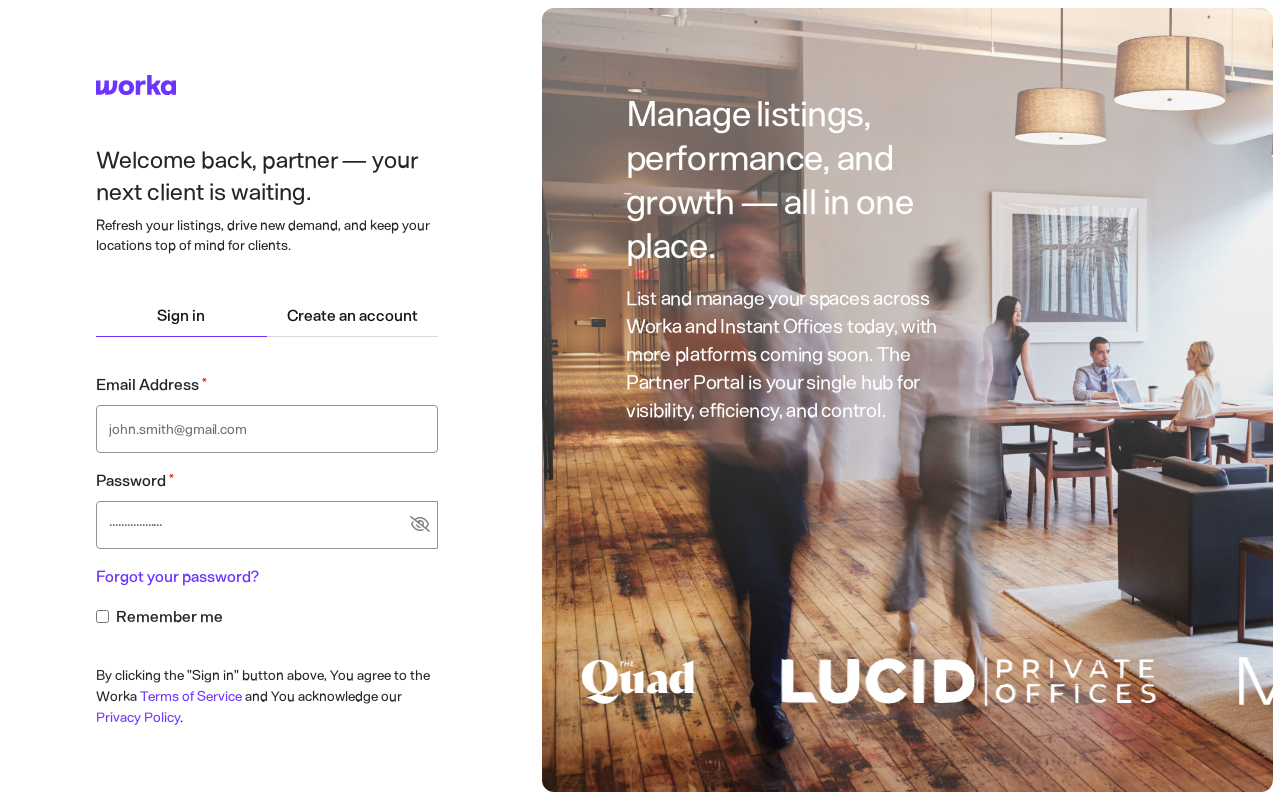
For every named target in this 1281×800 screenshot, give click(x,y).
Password (131, 480)
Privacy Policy (138, 717)
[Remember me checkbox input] (102, 616)
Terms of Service (191, 696)
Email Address (147, 384)
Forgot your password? (177, 576)
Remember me (169, 616)
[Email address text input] (267, 429)
